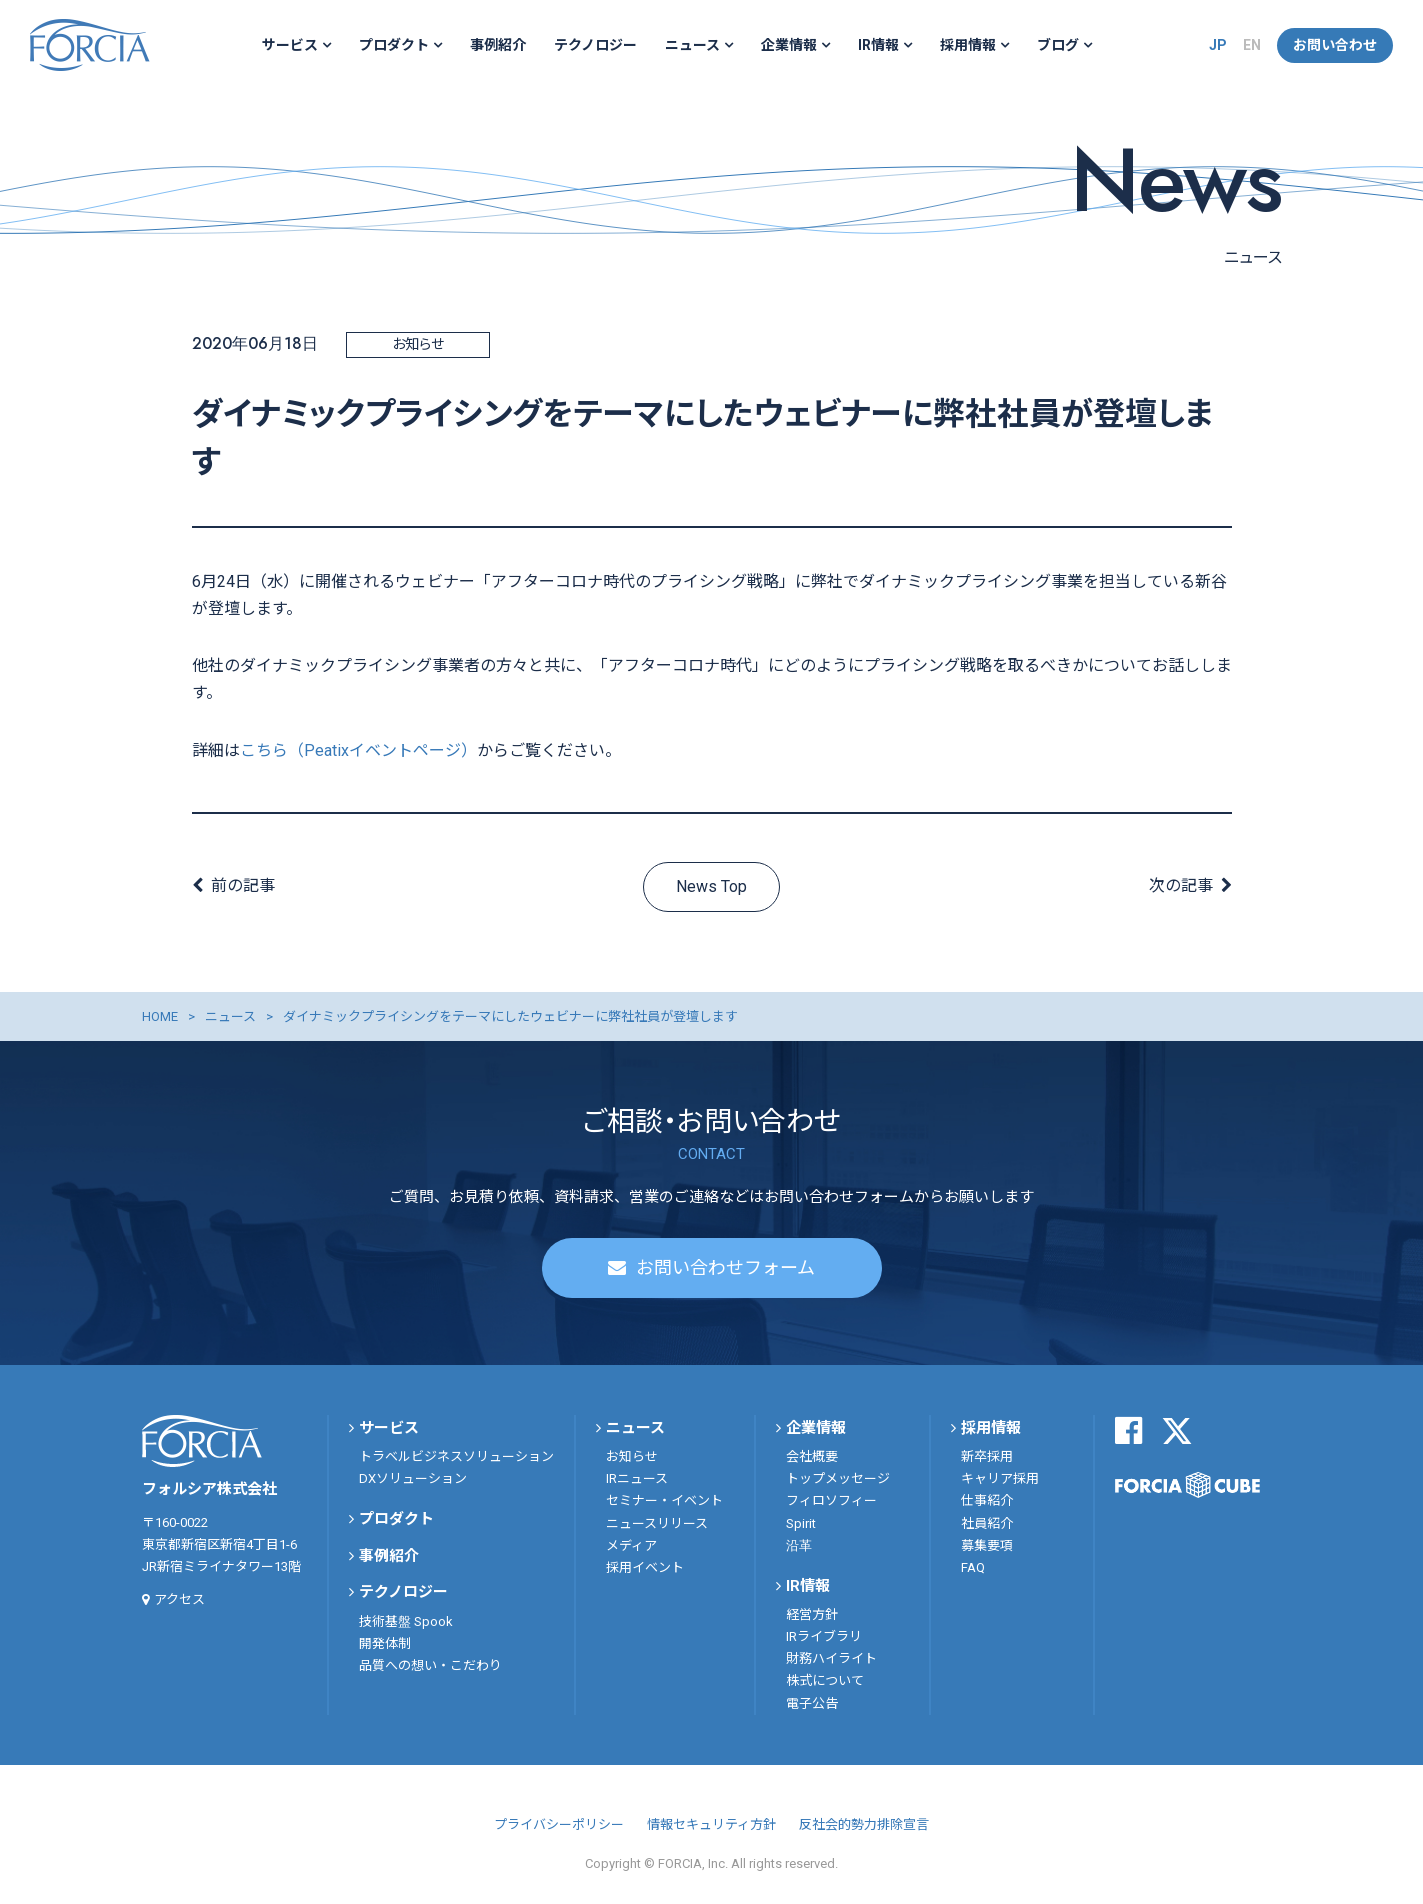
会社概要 (812, 1456)
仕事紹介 (987, 1500)
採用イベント (645, 1567)
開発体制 (385, 1643)
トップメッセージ (838, 1478)
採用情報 (968, 45)
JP (1218, 45)
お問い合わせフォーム (725, 1267)
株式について (825, 1680)
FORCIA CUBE (1187, 1485)
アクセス (179, 1599)
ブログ (1058, 45)
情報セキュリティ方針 (711, 1824)
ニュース (692, 45)
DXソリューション (413, 1478)
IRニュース (637, 1478)
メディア (631, 1545)
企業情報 (789, 45)
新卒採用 (987, 1456)
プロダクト (394, 45)
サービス (290, 45)
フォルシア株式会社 (90, 45)
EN (1252, 45)
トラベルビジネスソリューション (456, 1456)
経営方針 (812, 1614)
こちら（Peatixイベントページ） (358, 750)
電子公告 (812, 1703)
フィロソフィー (831, 1500)
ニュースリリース (657, 1523)
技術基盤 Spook (406, 1621)
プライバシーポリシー (559, 1824)
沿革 (799, 1545)
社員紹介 (987, 1523)
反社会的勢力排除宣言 (864, 1824)
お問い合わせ (1335, 45)
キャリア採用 (1000, 1478)
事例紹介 (498, 45)
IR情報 (878, 45)
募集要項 (987, 1545)
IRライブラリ (824, 1636)
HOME (160, 1016)
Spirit (801, 1523)
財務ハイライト (831, 1658)
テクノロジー (595, 45)
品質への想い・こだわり (430, 1665)
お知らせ (632, 1456)
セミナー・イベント (664, 1500)
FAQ (973, 1567)
